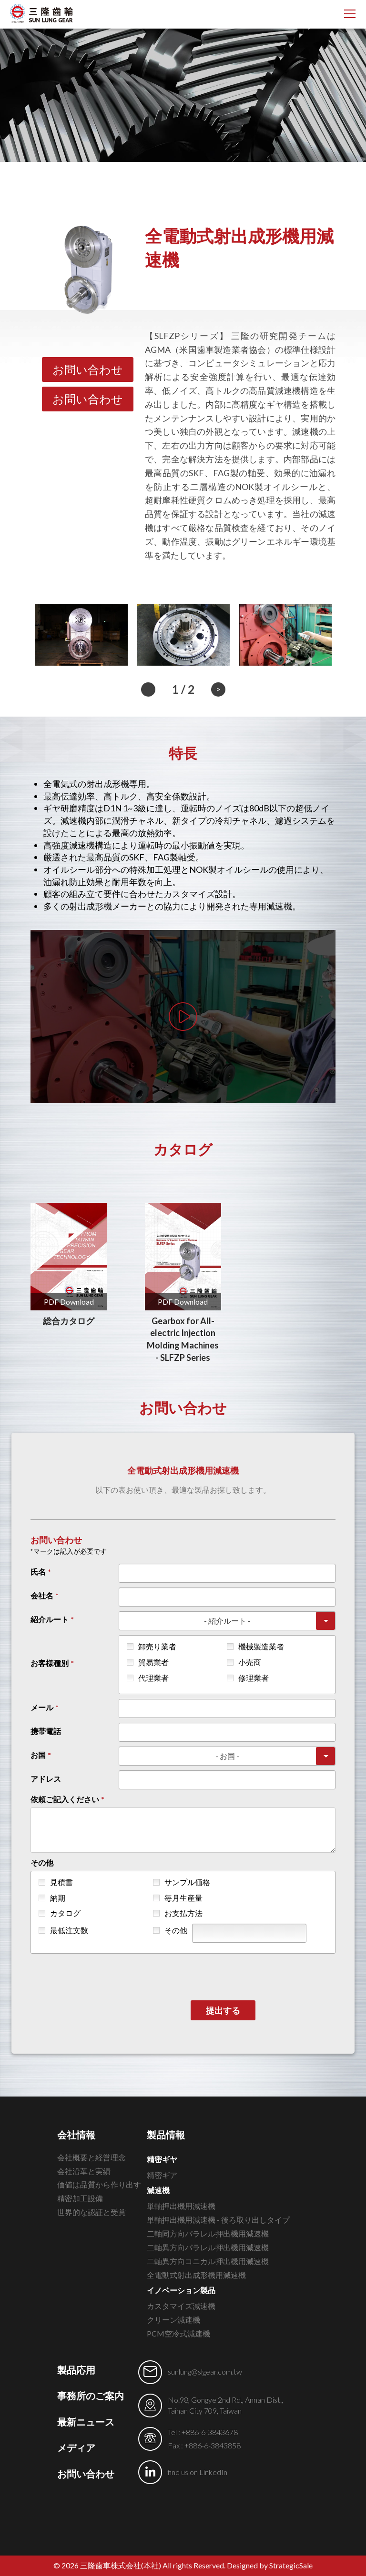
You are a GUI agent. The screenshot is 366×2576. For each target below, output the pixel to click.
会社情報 (76, 2134)
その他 (41, 1862)
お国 (38, 1754)
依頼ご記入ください (64, 1799)
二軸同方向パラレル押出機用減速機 (208, 2233)
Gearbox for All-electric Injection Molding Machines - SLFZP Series (183, 1339)
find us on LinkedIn (197, 2471)
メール (41, 1707)
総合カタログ (68, 1321)
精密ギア (162, 2174)
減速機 (158, 2190)
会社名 (41, 1595)
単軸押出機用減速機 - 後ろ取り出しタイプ (218, 2219)
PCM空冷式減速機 (178, 2333)
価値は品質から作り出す (99, 2184)
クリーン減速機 (173, 2319)
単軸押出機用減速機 (181, 2205)
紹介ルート (49, 1619)
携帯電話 (45, 1731)
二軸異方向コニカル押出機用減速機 (208, 2261)
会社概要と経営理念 (91, 2157)
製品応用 (76, 2370)
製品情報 (166, 2134)
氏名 (38, 1571)
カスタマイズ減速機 (181, 2305)
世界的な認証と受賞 (91, 2212)
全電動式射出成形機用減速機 (196, 2274)
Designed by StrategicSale (270, 2565)
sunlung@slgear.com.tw (205, 2371)
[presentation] (263, 1981)
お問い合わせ (87, 369)
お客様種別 (49, 1662)
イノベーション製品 (181, 2290)
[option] (81, 634)
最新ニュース (85, 2421)
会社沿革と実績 (84, 2171)
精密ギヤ (162, 2159)
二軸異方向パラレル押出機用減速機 (208, 2247)
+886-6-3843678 (210, 2431)
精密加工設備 (80, 2198)
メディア (76, 2447)
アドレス (45, 1778)
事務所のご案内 (90, 2395)
